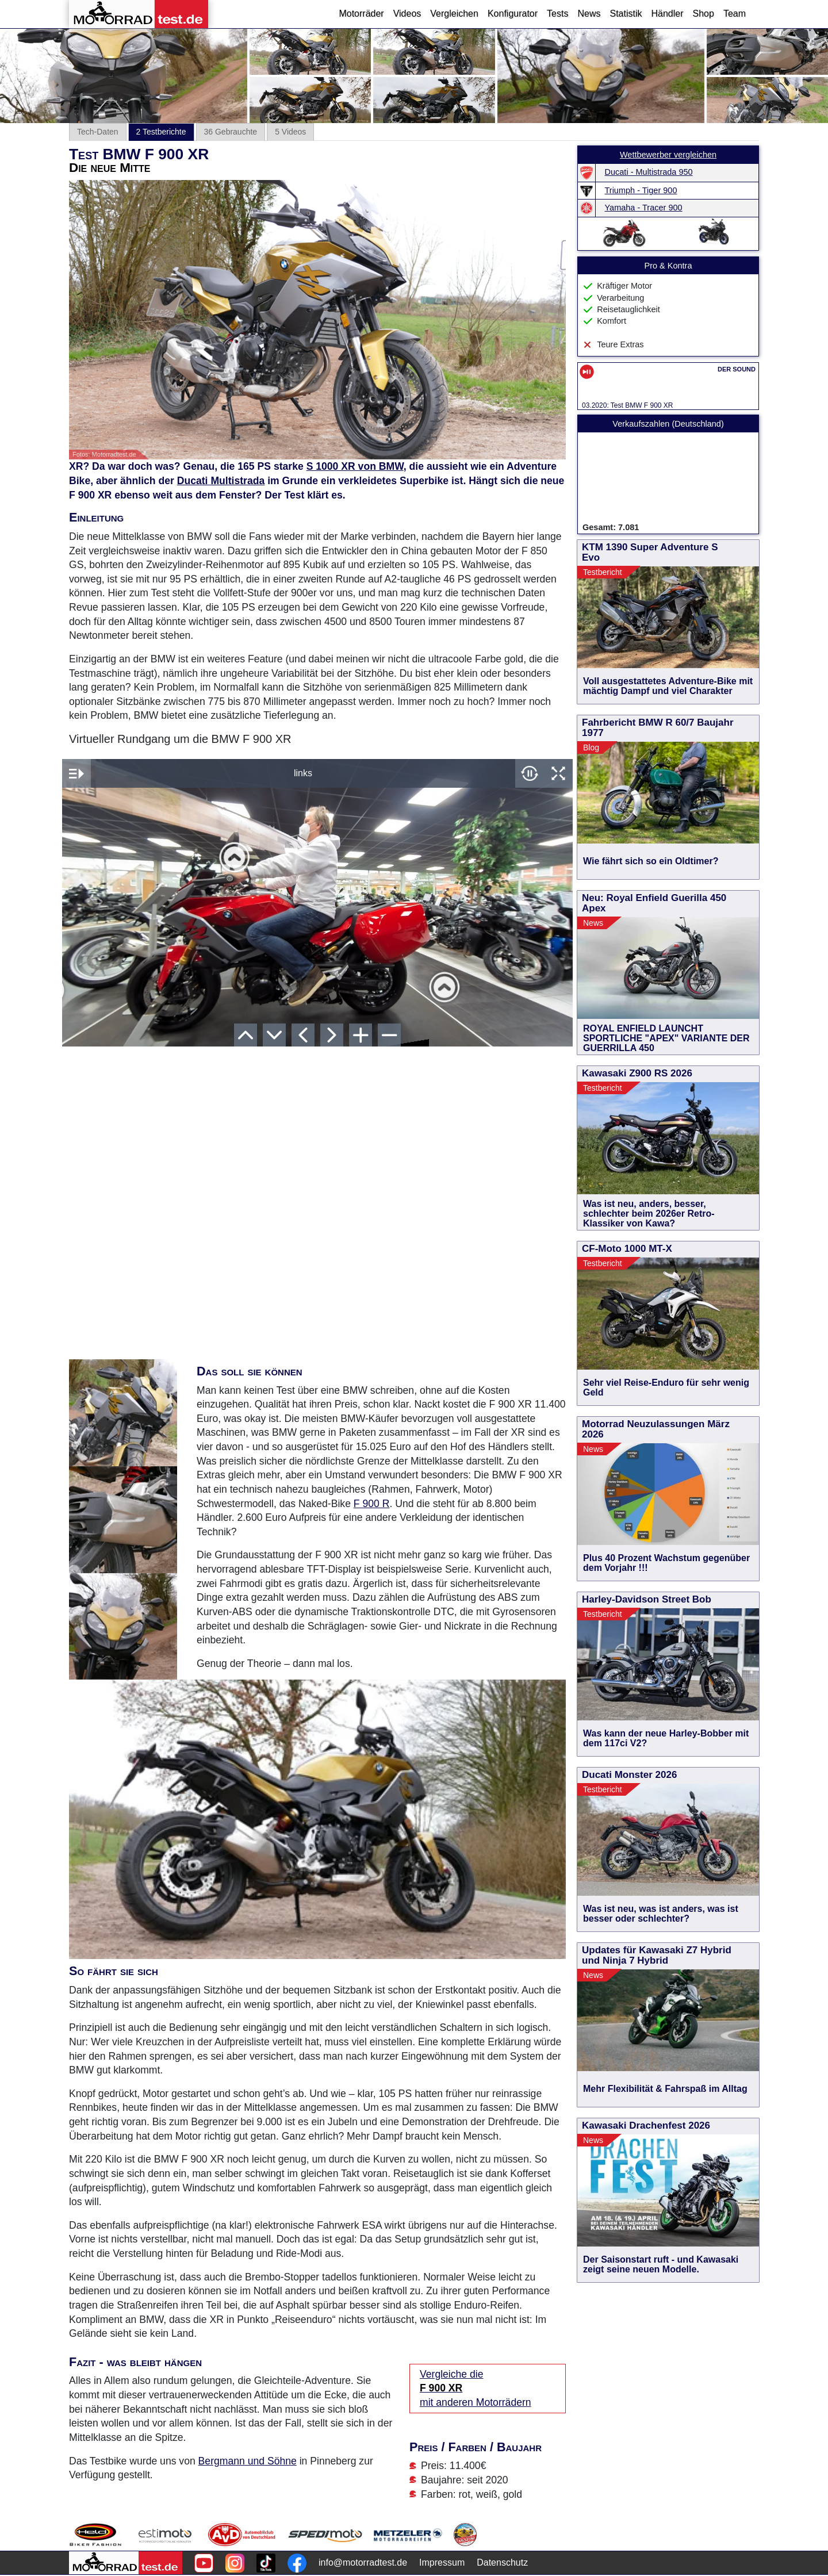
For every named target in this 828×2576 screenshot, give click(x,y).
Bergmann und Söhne (247, 2461)
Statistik (626, 13)
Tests (557, 13)
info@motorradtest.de (363, 2562)
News (588, 13)
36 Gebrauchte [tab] (231, 131)
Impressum (442, 2562)
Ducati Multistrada (221, 480)
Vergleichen (454, 13)
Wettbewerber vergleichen (668, 154)
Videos (407, 13)
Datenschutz (502, 2562)
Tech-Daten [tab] (97, 131)
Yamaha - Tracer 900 (644, 207)
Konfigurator (513, 13)
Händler (667, 13)
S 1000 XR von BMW (355, 466)
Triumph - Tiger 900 (641, 190)
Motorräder (361, 13)
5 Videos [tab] (290, 131)
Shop (703, 13)
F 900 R (372, 1503)
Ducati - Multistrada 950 (649, 172)
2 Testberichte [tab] (161, 131)
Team (734, 13)
